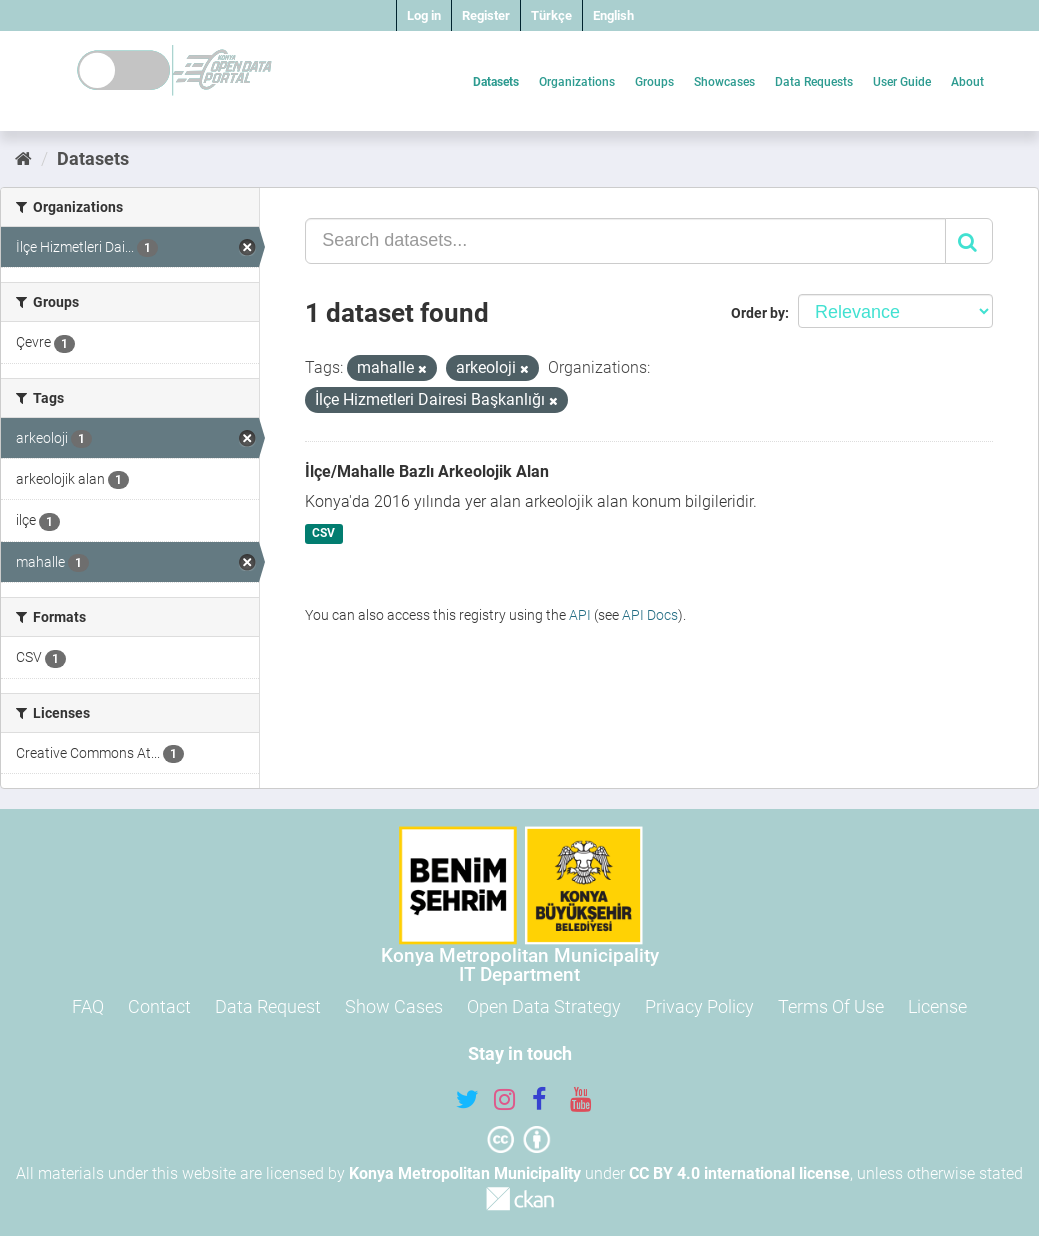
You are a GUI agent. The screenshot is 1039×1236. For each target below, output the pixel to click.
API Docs (650, 615)
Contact (159, 1006)
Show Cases (394, 1006)
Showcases (724, 82)
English (613, 15)
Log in (424, 15)
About (967, 82)
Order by (758, 313)
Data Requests (814, 82)
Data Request (268, 1006)
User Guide (902, 82)
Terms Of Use (831, 1006)
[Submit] (969, 241)
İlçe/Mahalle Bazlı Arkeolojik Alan (427, 471)
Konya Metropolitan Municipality (465, 1173)
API (580, 615)
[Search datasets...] (625, 241)
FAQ (88, 1006)
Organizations (577, 82)
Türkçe (551, 15)
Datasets (496, 82)
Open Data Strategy (544, 1006)
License (937, 1006)
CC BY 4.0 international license (739, 1173)
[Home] (23, 158)
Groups (654, 82)
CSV (323, 534)
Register (486, 15)
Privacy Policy (699, 1006)
